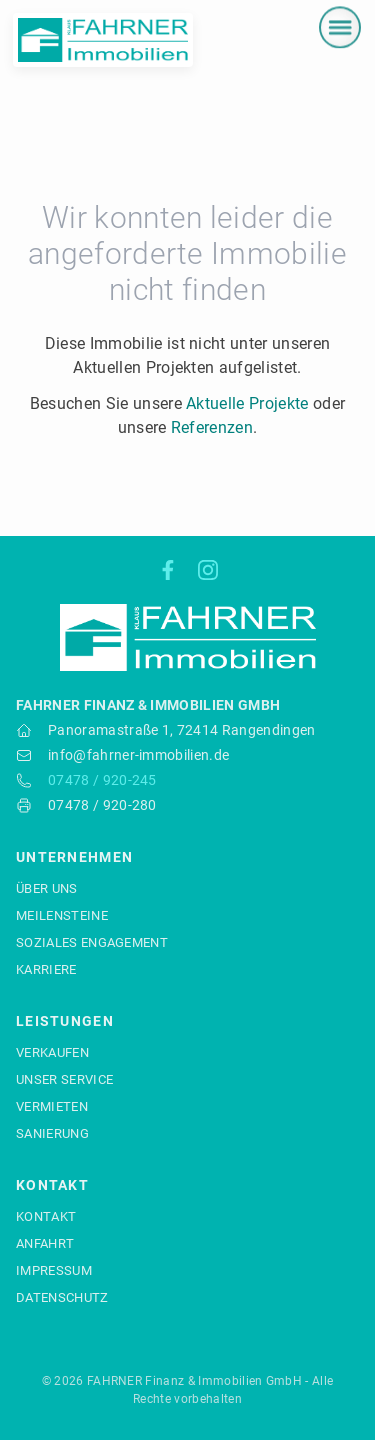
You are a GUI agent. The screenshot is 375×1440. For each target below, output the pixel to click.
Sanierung (52, 1133)
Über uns (47, 888)
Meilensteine (62, 915)
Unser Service (64, 1079)
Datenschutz (62, 1297)
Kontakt (46, 1216)
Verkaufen (52, 1052)
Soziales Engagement (92, 942)
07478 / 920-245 (102, 780)
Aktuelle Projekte (247, 403)
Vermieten (52, 1106)
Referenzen (212, 427)
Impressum (54, 1270)
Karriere (46, 969)
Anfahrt (45, 1243)
